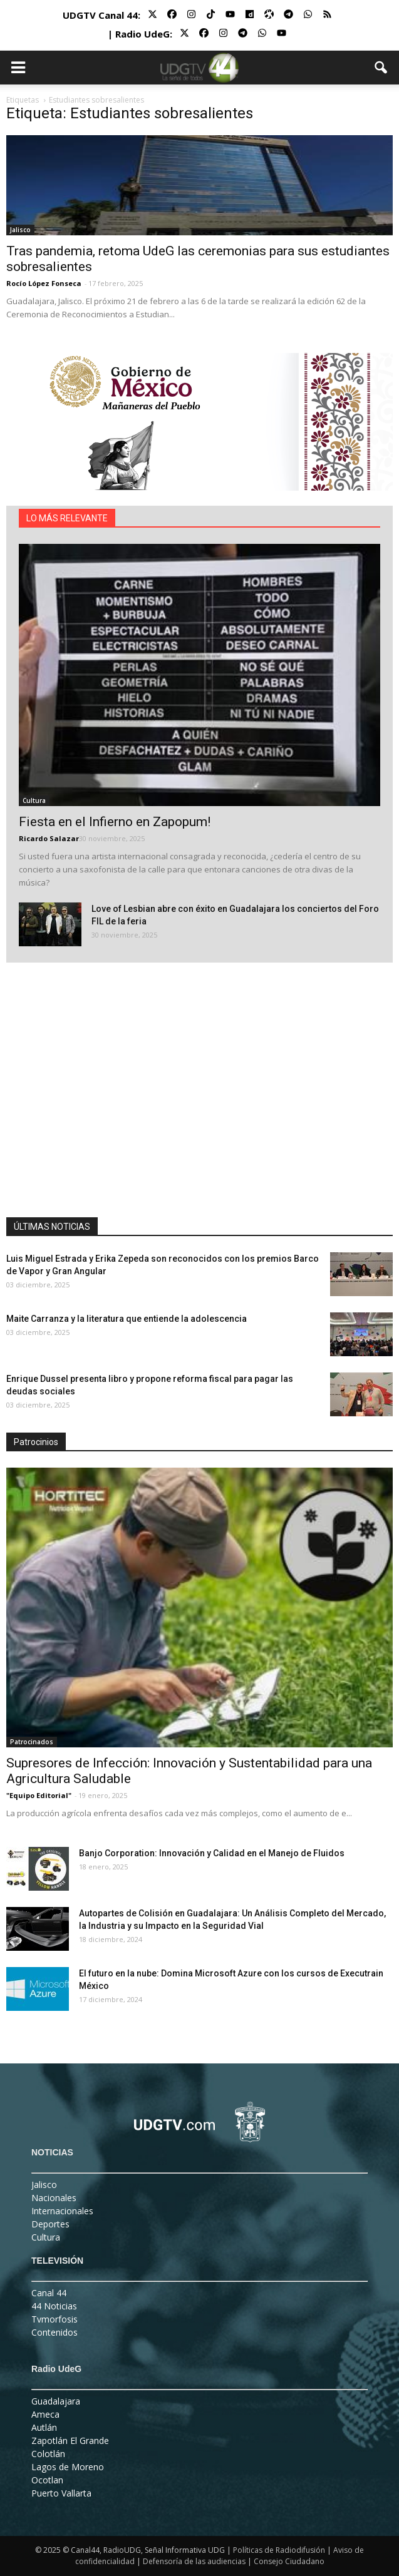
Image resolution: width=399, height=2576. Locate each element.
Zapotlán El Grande (70, 2440)
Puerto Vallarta (61, 2493)
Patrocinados (31, 1741)
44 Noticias (54, 2306)
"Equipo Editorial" (38, 1795)
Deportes (50, 2224)
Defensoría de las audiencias (194, 2561)
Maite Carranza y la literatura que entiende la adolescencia (126, 1319)
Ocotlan (47, 2480)
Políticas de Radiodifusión (279, 2550)
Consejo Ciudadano (289, 2561)
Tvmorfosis (54, 2319)
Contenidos (54, 2332)
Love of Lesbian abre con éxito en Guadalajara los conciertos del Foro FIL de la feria (235, 915)
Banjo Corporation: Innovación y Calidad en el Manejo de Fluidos (212, 1853)
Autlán (44, 2427)
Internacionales (62, 2211)
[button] (381, 67)
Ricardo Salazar (49, 838)
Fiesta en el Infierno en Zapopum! (114, 821)
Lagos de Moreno (67, 2467)
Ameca (45, 2414)
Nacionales (53, 2198)
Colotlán (48, 2454)
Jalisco (20, 229)
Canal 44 (48, 2293)
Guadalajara (55, 2401)
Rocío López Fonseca (43, 283)
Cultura (34, 800)
